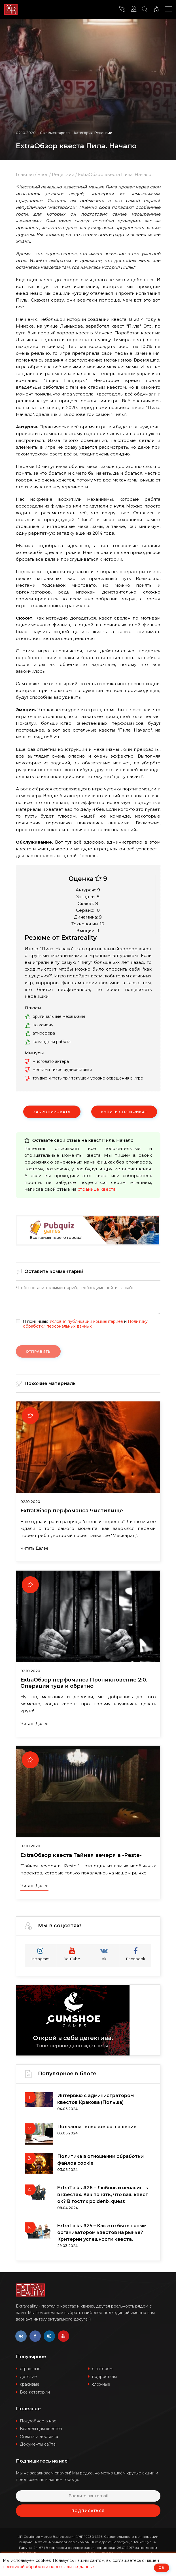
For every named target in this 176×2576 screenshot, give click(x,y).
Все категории (35, 2392)
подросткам (104, 2376)
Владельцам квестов (41, 2428)
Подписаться (88, 2511)
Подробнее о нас (38, 2421)
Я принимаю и (85, 1324)
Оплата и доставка (39, 2436)
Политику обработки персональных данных (85, 1324)
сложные (101, 2384)
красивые (29, 2384)
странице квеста (97, 1189)
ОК (161, 2568)
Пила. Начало (117, 1140)
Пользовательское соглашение (97, 2126)
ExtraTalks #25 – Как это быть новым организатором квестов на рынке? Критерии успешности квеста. (102, 2232)
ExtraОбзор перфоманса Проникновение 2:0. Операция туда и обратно (83, 1683)
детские (28, 2376)
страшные (30, 2368)
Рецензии (103, 133)
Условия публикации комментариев (86, 1321)
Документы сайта (38, 2444)
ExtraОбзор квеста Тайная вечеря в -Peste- (81, 1855)
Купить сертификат (124, 1112)
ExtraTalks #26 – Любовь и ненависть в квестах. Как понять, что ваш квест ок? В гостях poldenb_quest (102, 2194)
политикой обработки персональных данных (48, 2566)
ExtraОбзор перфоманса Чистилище (71, 1511)
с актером (102, 2368)
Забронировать (52, 1112)
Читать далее (34, 1548)
